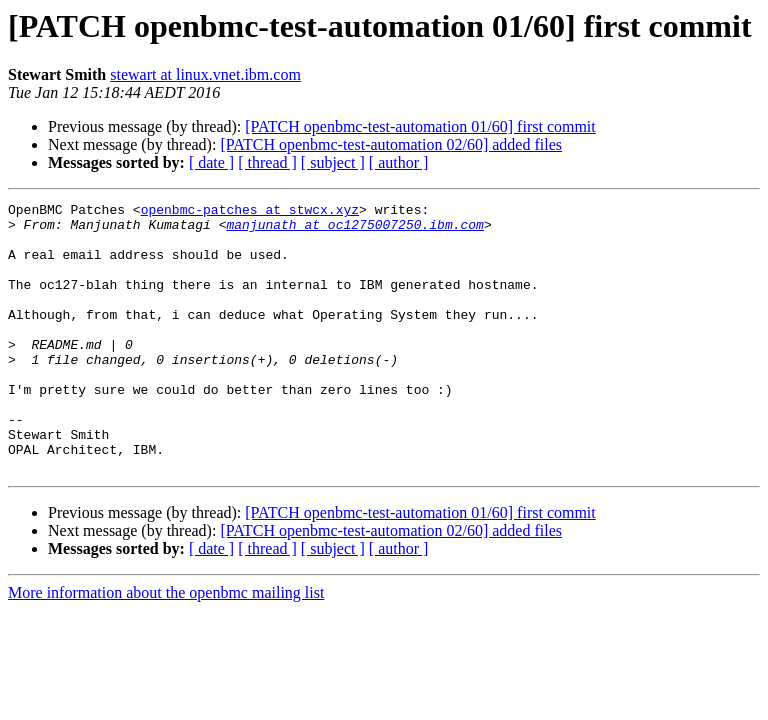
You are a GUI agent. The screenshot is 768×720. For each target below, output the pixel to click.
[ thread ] (267, 162)
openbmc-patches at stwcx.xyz (250, 212)
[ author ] (399, 162)
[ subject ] (333, 162)
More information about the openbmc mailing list (166, 646)
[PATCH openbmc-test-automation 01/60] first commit (420, 126)
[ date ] (211, 162)
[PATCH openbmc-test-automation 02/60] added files (391, 144)
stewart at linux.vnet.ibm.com (205, 74)
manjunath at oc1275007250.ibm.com (354, 230)
